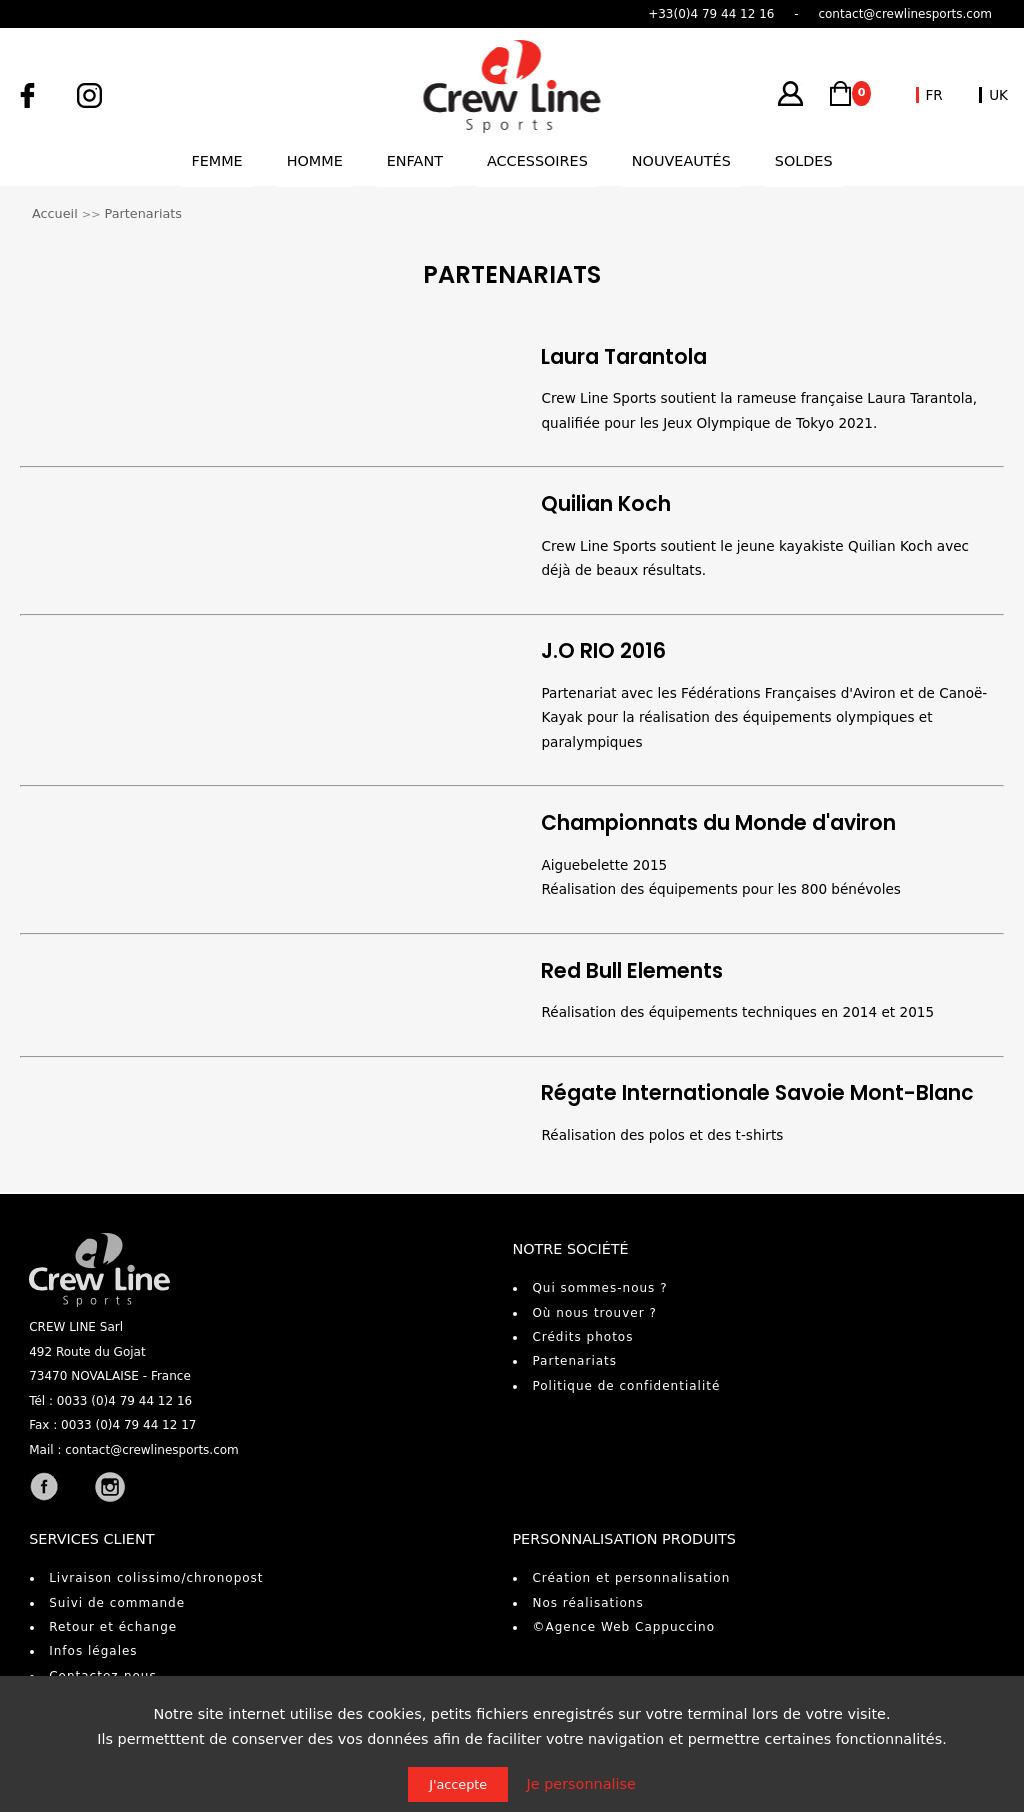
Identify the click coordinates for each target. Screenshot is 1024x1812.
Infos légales (93, 1651)
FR (934, 95)
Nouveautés (681, 161)
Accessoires (537, 161)
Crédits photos (582, 1337)
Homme (315, 161)
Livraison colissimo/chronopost (156, 1578)
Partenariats (143, 213)
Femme (216, 161)
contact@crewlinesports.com (152, 1450)
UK (998, 95)
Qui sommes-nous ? (599, 1288)
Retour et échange (113, 1627)
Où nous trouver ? (594, 1313)
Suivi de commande (117, 1603)
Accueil (55, 213)
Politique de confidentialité (626, 1386)
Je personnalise (581, 1784)
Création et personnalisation (631, 1578)
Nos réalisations (587, 1603)
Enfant (415, 161)
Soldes (804, 161)
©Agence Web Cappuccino (623, 1627)
